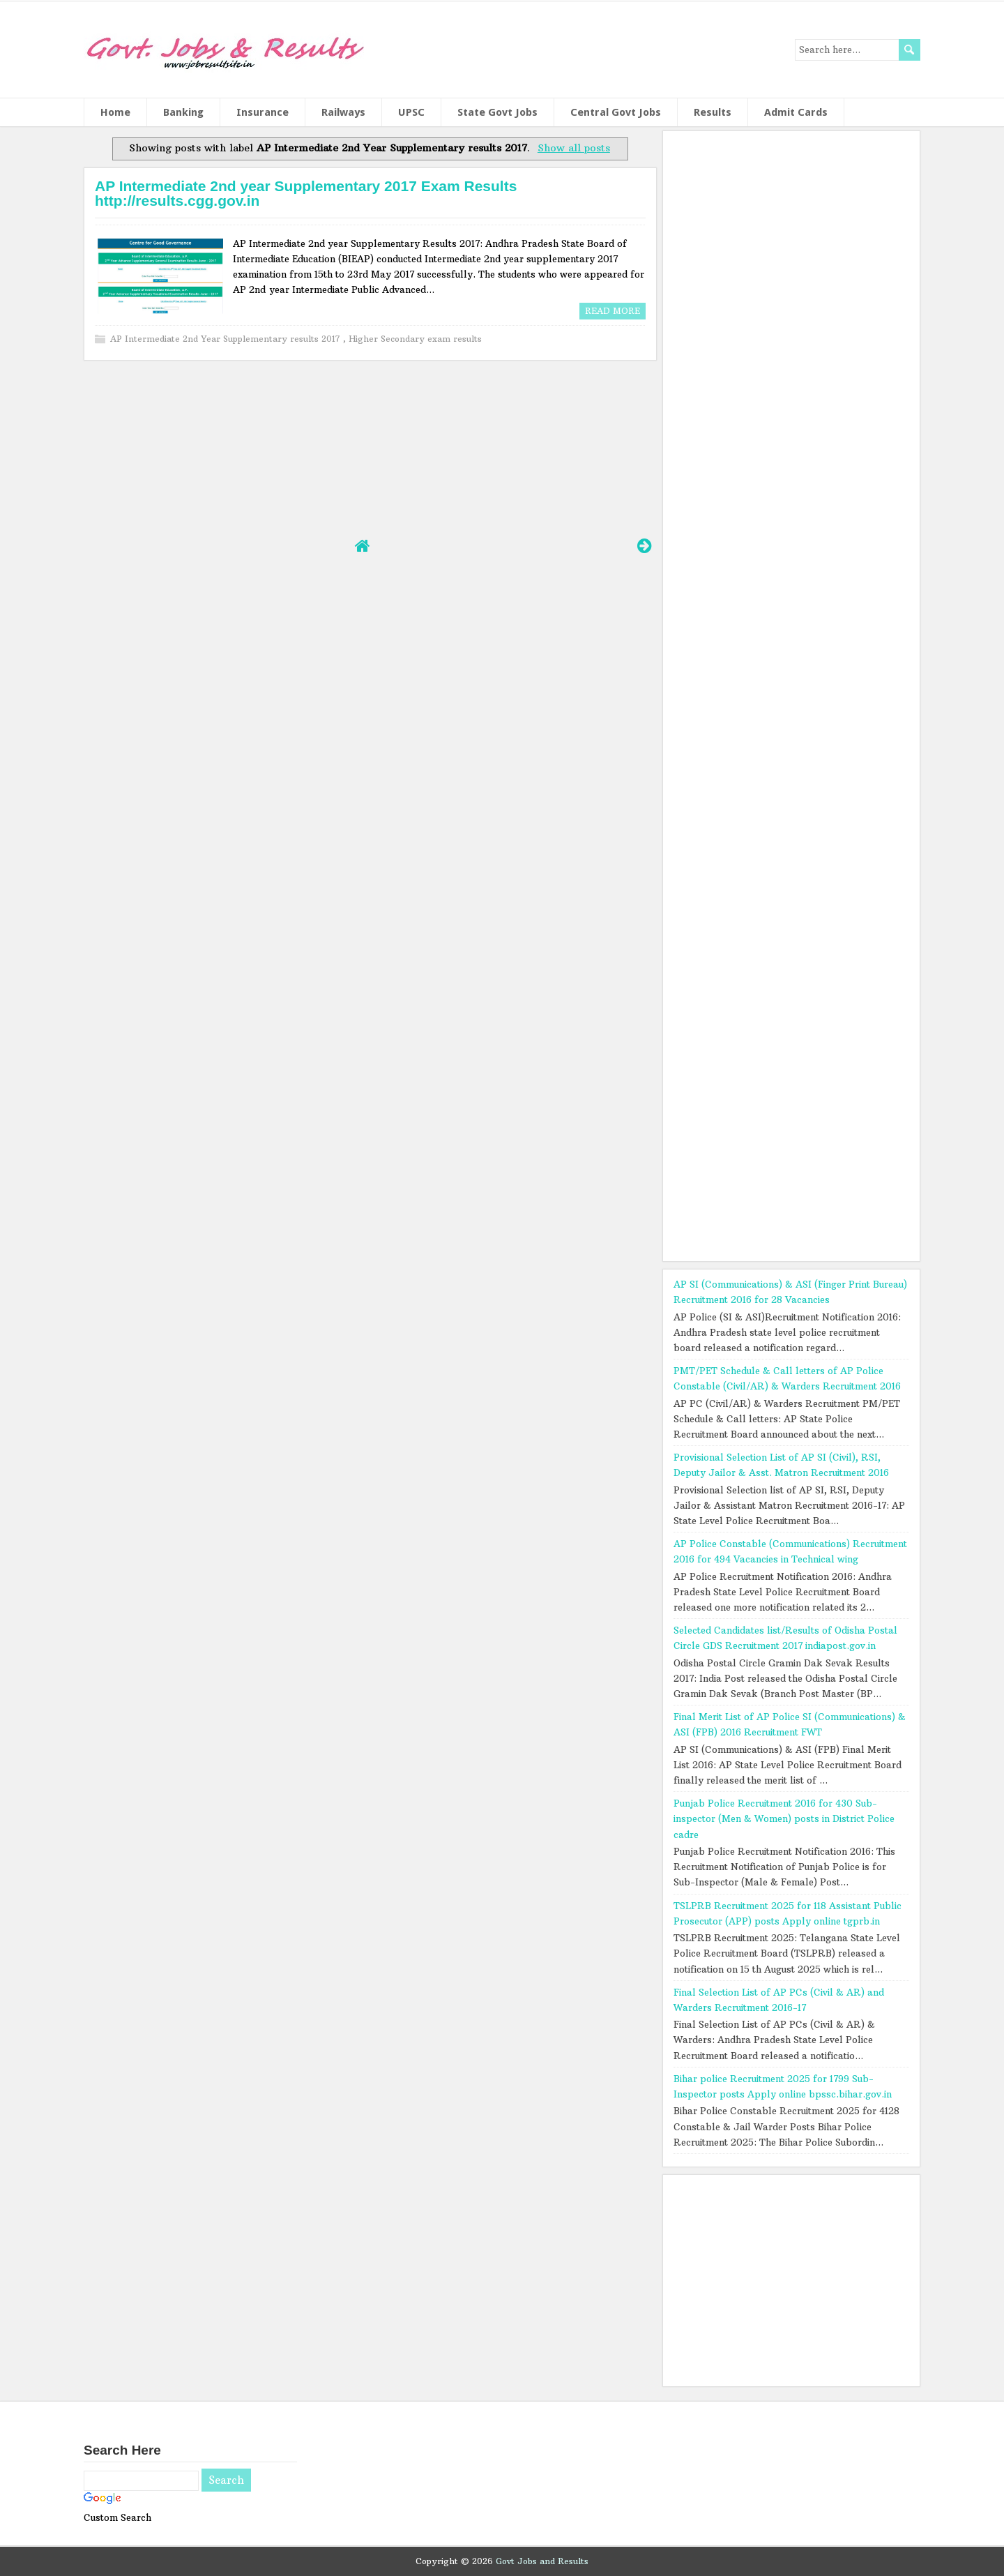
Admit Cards (796, 112)
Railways (343, 112)
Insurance (262, 112)
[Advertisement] (369, 447)
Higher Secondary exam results (415, 338)
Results (712, 112)
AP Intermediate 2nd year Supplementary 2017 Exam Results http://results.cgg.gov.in (306, 193)
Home (115, 112)
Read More (612, 311)
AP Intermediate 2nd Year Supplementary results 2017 (226, 338)
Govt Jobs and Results (542, 2561)
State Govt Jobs (497, 112)
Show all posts (574, 148)
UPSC (411, 112)
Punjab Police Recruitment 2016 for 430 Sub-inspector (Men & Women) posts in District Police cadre (784, 1818)
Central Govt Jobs (615, 112)
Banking (183, 112)
